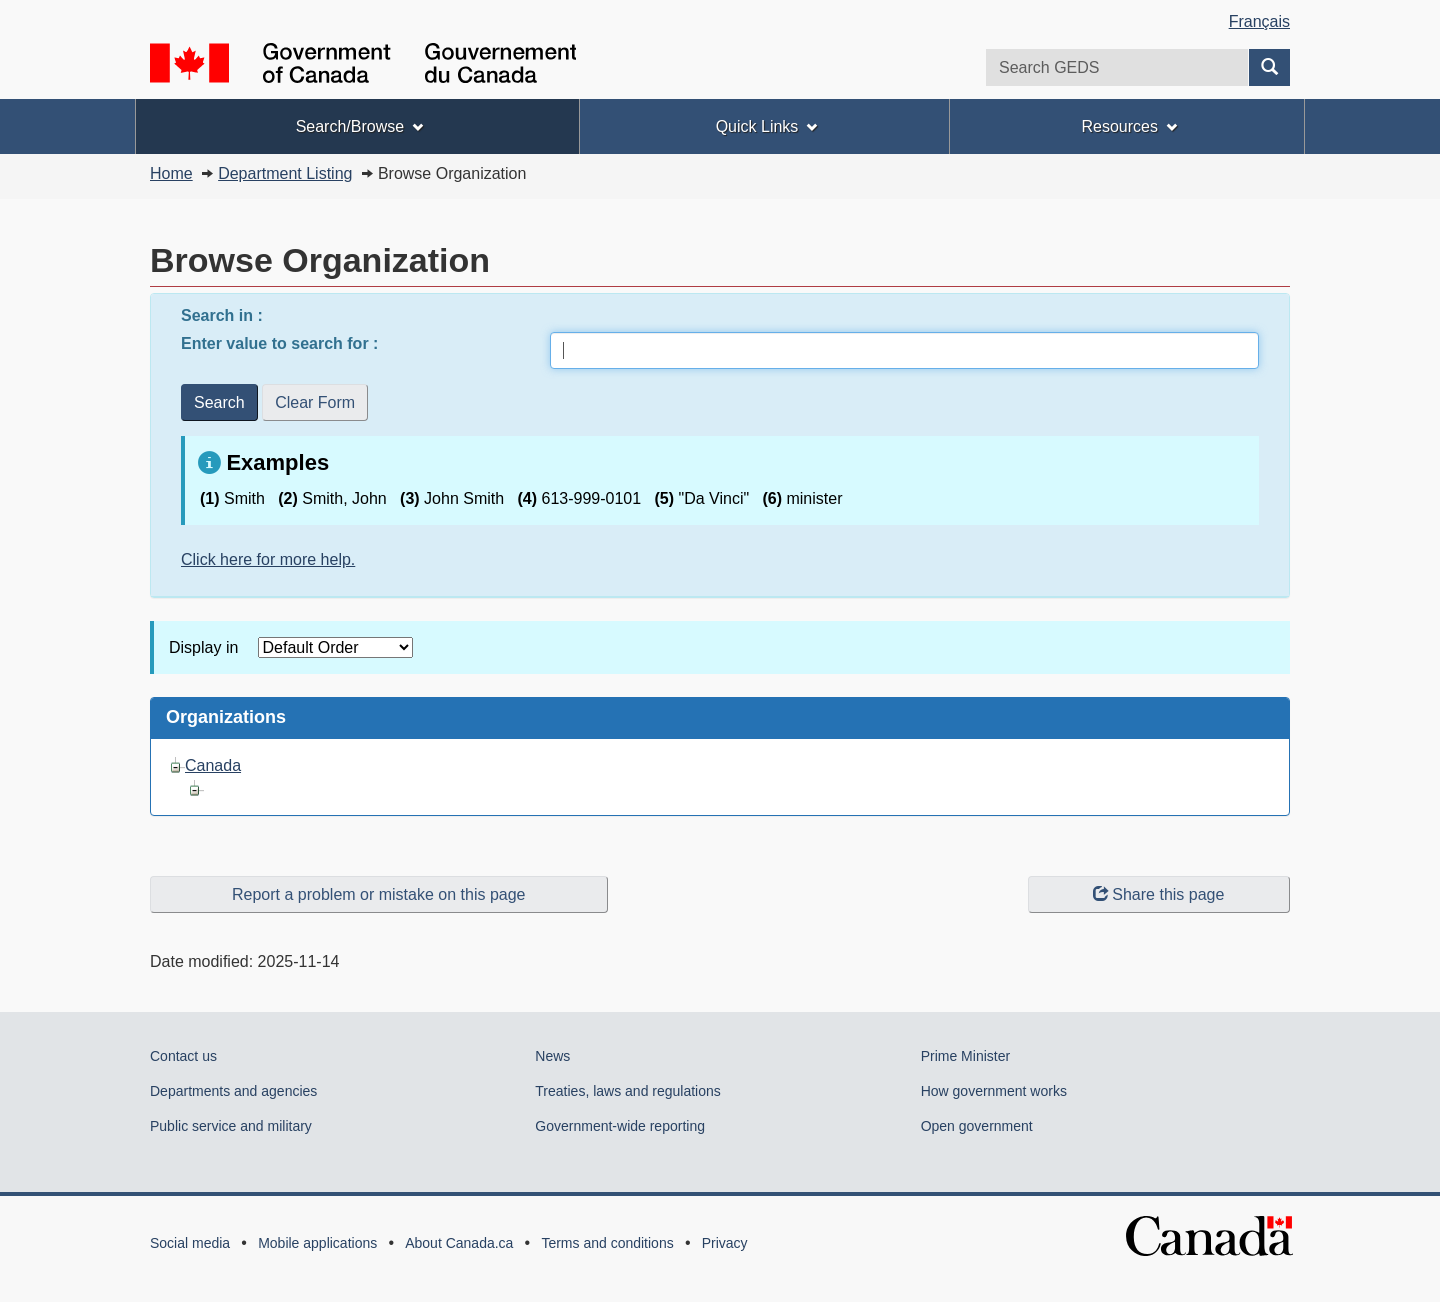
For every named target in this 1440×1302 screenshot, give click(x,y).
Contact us (183, 1056)
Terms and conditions (607, 1243)
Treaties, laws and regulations (627, 1091)
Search (219, 402)
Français (1259, 21)
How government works (994, 1091)
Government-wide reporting (620, 1126)
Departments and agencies (233, 1091)
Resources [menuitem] (1128, 126)
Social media (190, 1243)
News (552, 1056)
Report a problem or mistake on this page (378, 894)
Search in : (224, 315)
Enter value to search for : (282, 343)
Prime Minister (965, 1056)
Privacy (725, 1243)
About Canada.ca (459, 1243)
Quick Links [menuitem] (767, 126)
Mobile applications (317, 1243)
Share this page (1158, 894)
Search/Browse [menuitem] (359, 126)
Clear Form (315, 402)
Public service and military (231, 1126)
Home (171, 173)
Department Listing (285, 173)
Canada (213, 765)
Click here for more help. (268, 559)
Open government (977, 1126)
